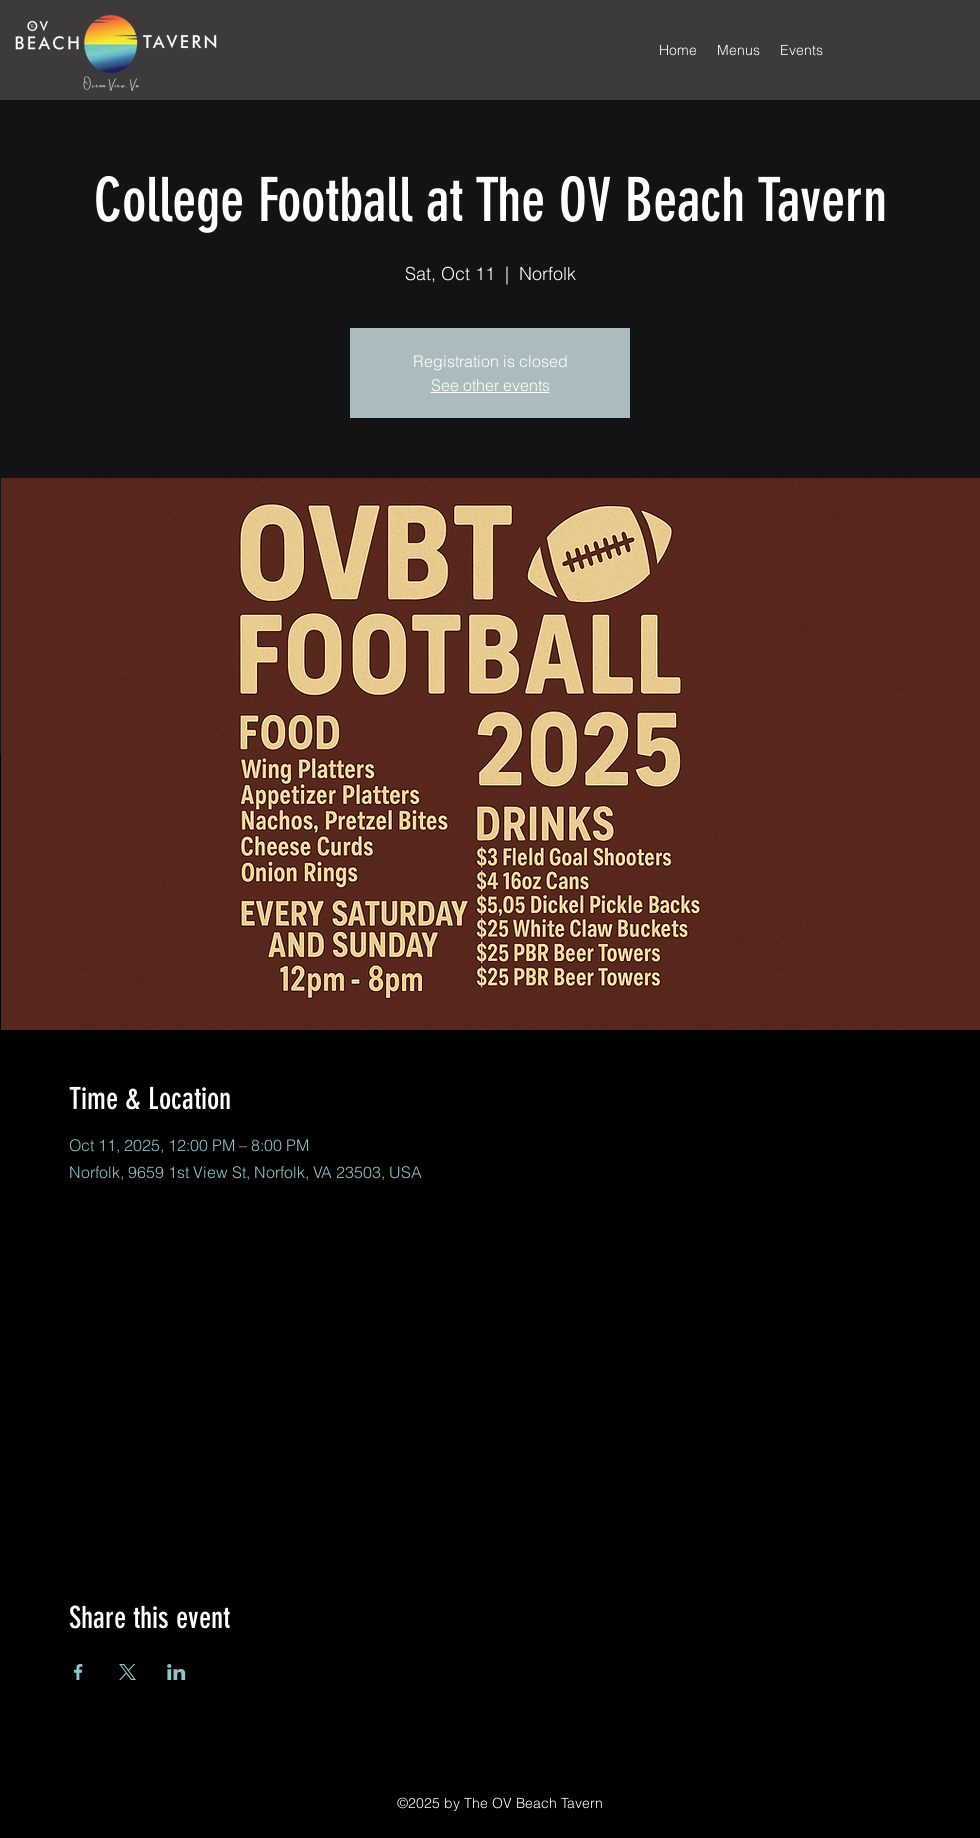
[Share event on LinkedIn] (176, 1672)
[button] (738, 50)
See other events (490, 385)
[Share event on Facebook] (78, 1672)
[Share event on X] (127, 1672)
